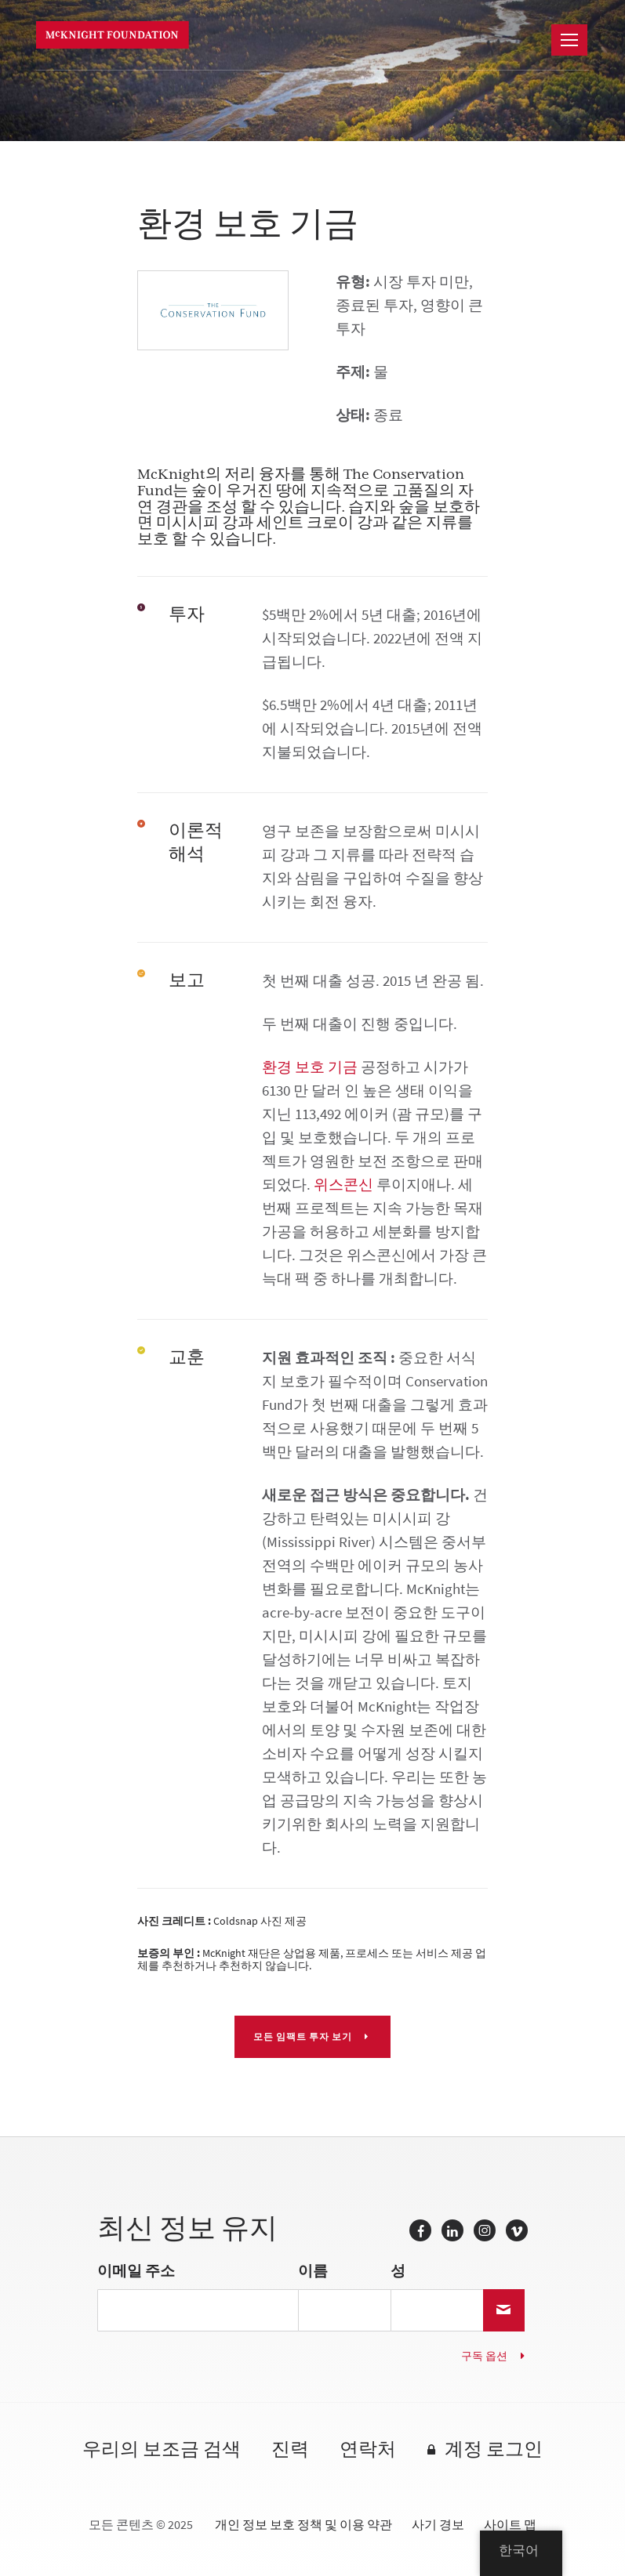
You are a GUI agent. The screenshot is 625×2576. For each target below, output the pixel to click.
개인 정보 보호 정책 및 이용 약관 (303, 2524)
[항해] (569, 40)
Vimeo (517, 2230)
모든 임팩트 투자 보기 (303, 2037)
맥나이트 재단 (116, 35)
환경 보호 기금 (310, 1067)
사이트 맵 (510, 2524)
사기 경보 (438, 2524)
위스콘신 (343, 1184)
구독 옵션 (484, 2356)
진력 (290, 2450)
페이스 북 (420, 2230)
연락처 (368, 2450)
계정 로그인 (494, 2450)
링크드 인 (452, 2230)
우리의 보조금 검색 (161, 2450)
